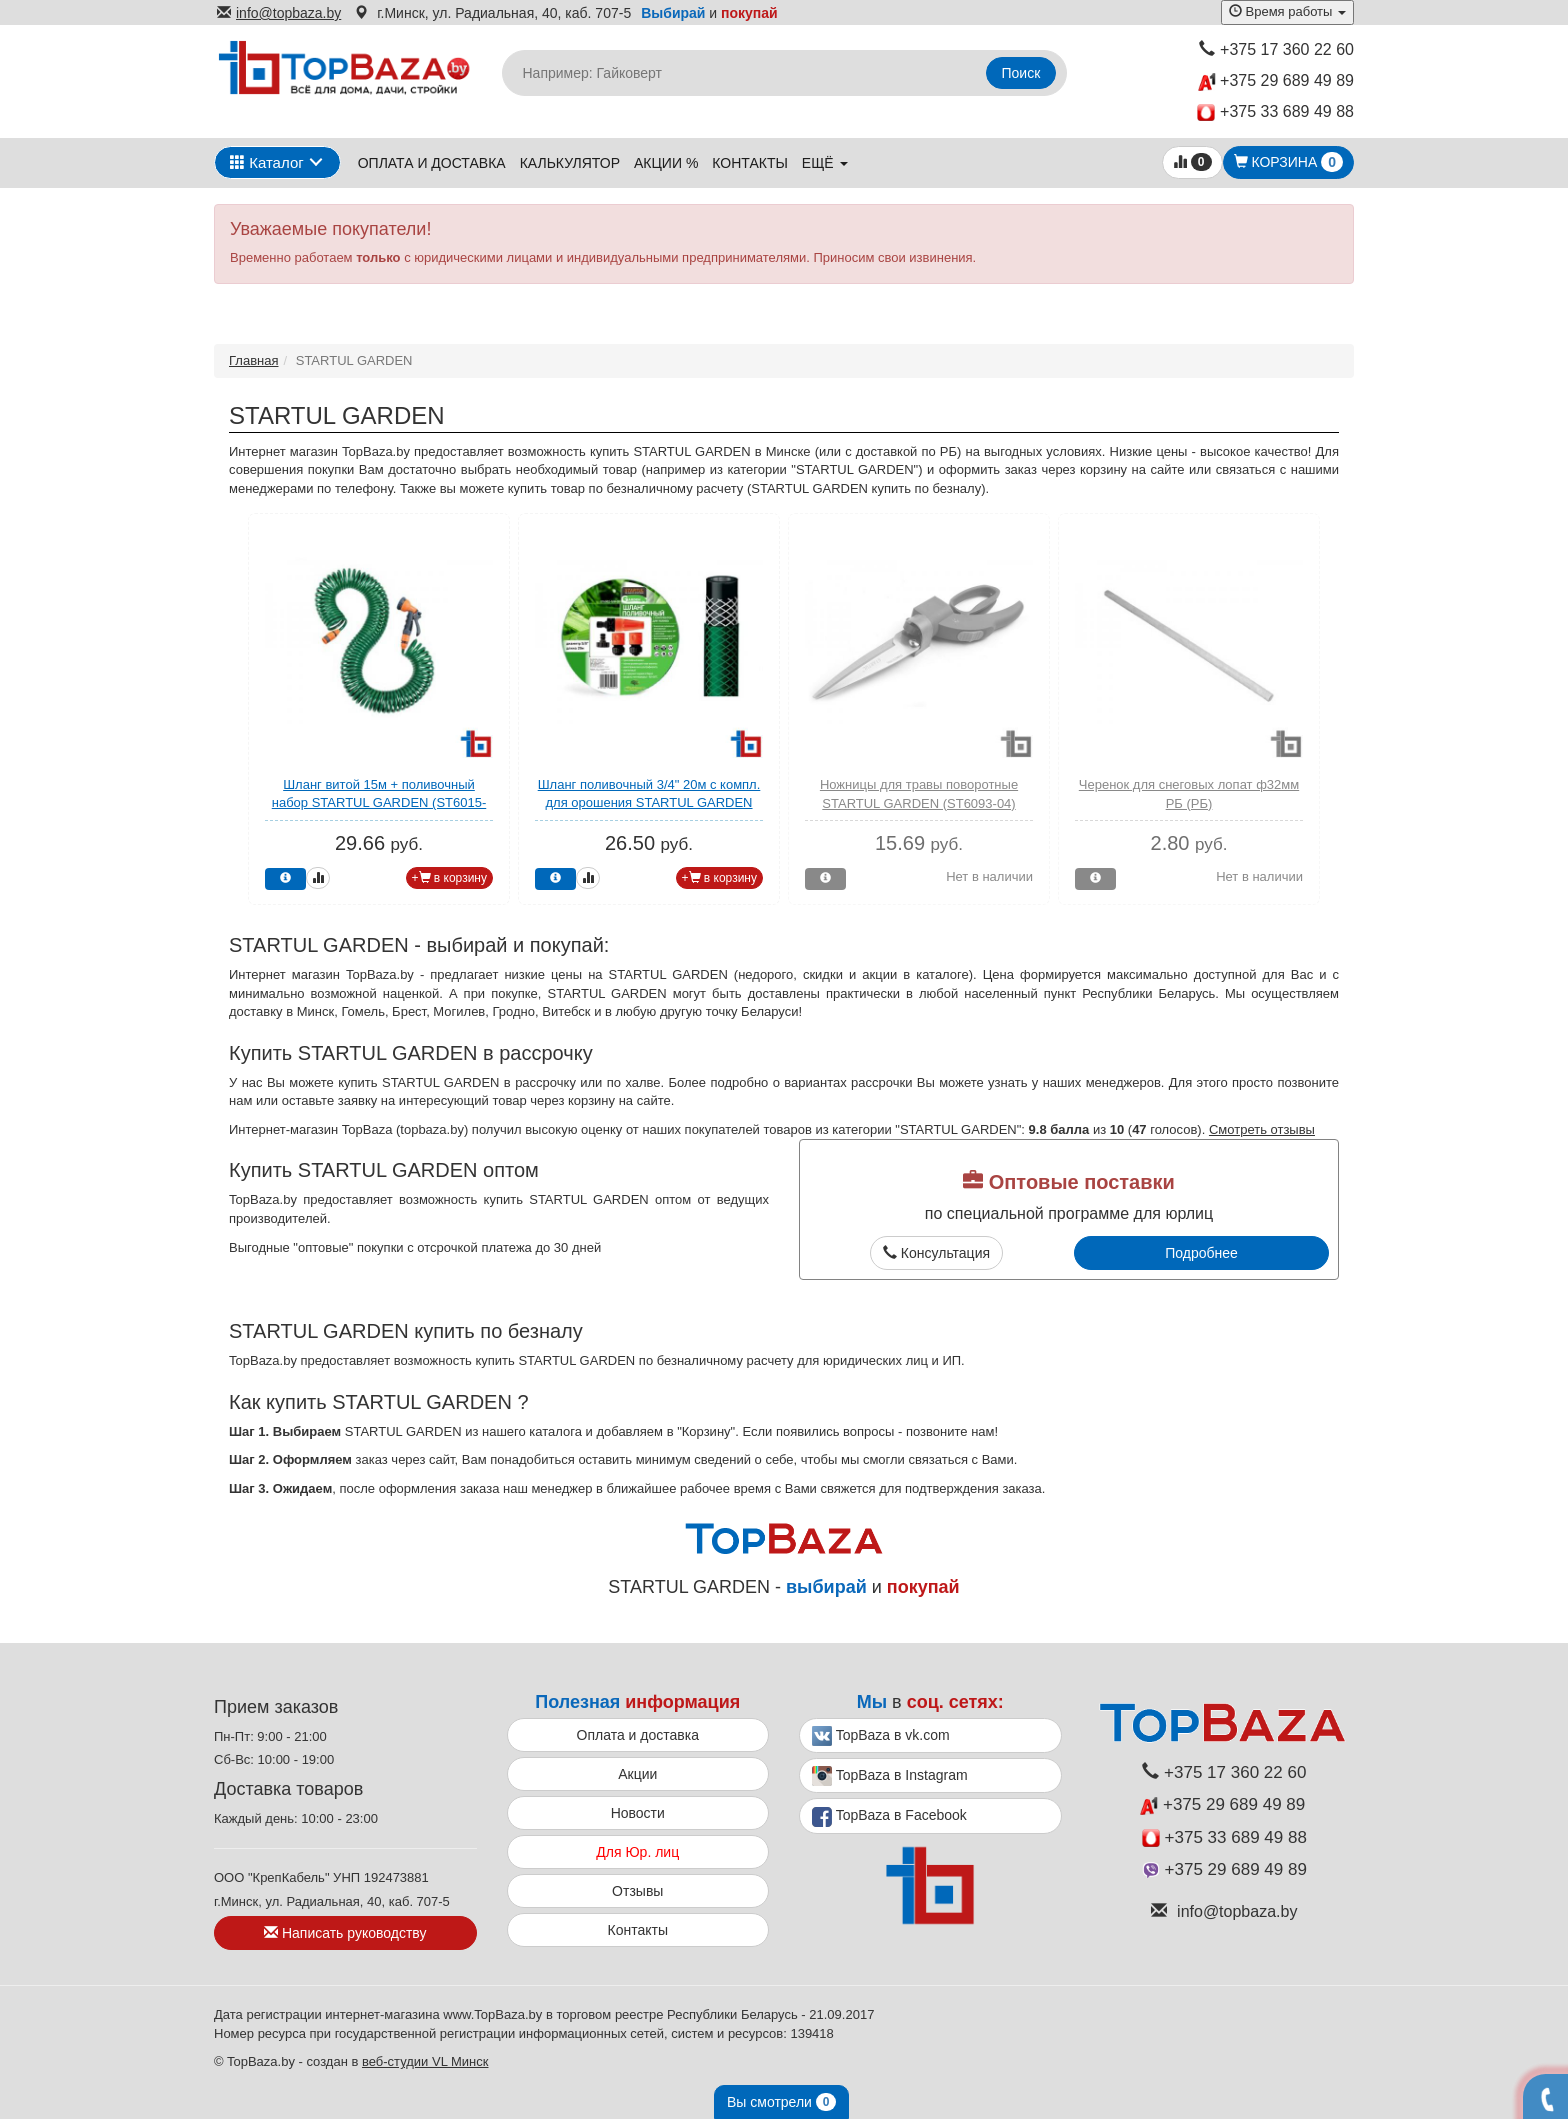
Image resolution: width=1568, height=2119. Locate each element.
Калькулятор (570, 163)
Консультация (936, 1253)
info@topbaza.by (279, 13)
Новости (638, 1813)
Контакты (750, 163)
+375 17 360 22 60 (1276, 49)
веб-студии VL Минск (425, 2061)
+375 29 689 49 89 (1276, 81)
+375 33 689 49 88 (1275, 112)
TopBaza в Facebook (889, 1817)
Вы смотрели (781, 2102)
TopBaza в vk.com (881, 1736)
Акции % (666, 163)
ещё (825, 163)
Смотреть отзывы (1262, 1129)
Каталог (267, 162)
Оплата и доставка (432, 163)
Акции (637, 1774)
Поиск (1021, 73)
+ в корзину (450, 878)
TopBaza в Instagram (890, 1776)
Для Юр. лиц (637, 1852)
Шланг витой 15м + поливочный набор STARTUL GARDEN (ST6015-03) (379, 803)
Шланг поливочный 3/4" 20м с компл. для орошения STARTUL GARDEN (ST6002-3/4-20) (649, 803)
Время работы (1287, 11)
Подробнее (1201, 1253)
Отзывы (637, 1891)
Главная (253, 360)
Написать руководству (345, 1933)
